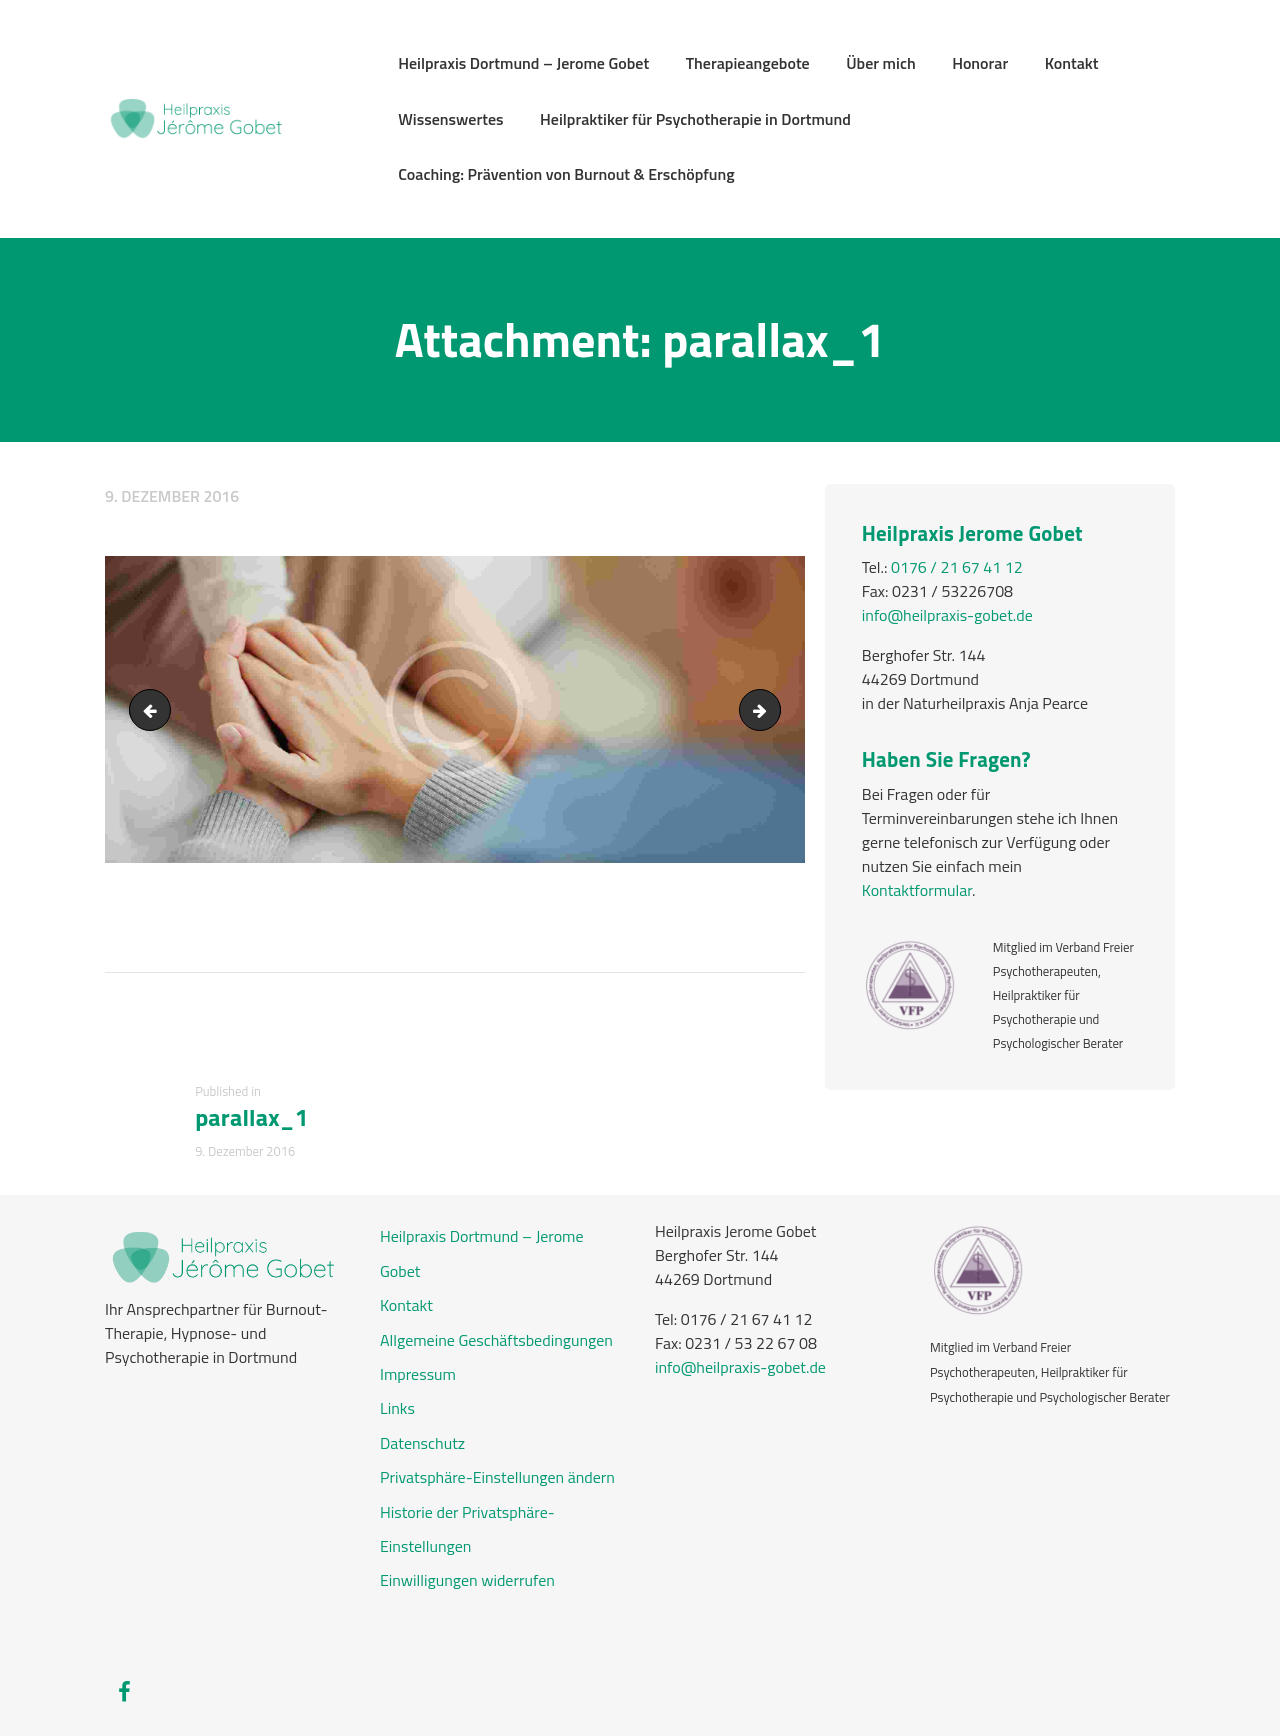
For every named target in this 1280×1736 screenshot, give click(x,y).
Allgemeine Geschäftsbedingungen (496, 1340)
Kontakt (406, 1305)
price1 (772, 710)
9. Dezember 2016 (172, 496)
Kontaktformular (917, 890)
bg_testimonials (154, 710)
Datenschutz (422, 1443)
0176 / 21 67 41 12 (957, 567)
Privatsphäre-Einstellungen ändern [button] (497, 1477)
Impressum (418, 1374)
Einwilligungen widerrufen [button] (467, 1580)
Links (397, 1408)
